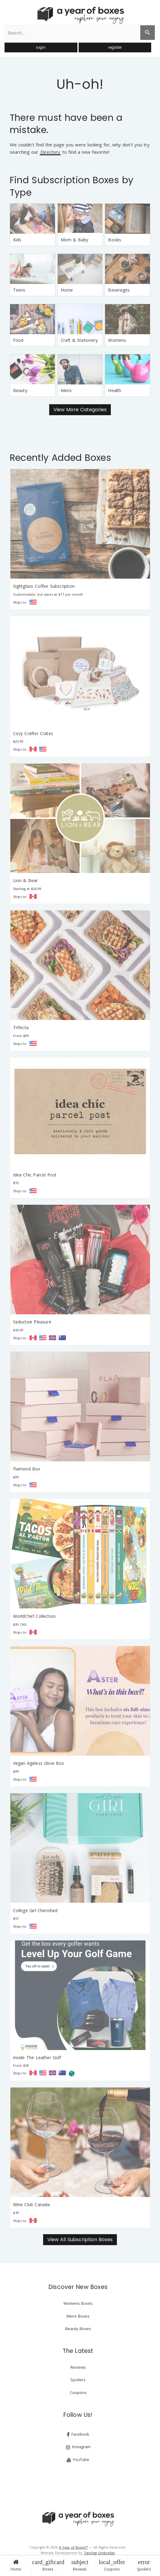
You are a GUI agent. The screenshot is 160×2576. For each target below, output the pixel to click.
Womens (117, 340)
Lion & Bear (25, 880)
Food (18, 340)
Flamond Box (26, 1469)
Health (114, 390)
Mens (66, 390)
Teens (19, 290)
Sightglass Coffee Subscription (44, 586)
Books (114, 240)
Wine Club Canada (31, 2204)
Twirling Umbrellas (99, 2552)
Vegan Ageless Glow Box (38, 1763)
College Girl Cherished (35, 1910)
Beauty (20, 390)
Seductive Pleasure (32, 1322)
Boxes (48, 2565)
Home (16, 2565)
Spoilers (144, 2565)
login (41, 47)
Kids (17, 240)
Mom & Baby (74, 240)
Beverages (119, 290)
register (115, 47)
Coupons (112, 2565)
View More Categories (80, 409)
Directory (50, 152)
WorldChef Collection (34, 1616)
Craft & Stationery (79, 340)
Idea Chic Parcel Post (35, 1175)
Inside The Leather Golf (37, 2057)
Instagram (78, 2447)
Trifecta (21, 1027)
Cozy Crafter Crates (33, 733)
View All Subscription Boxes (80, 2239)
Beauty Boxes (78, 2328)
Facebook (78, 2434)
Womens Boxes (78, 2303)
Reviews (80, 2565)
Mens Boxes (78, 2316)
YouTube (78, 2459)
